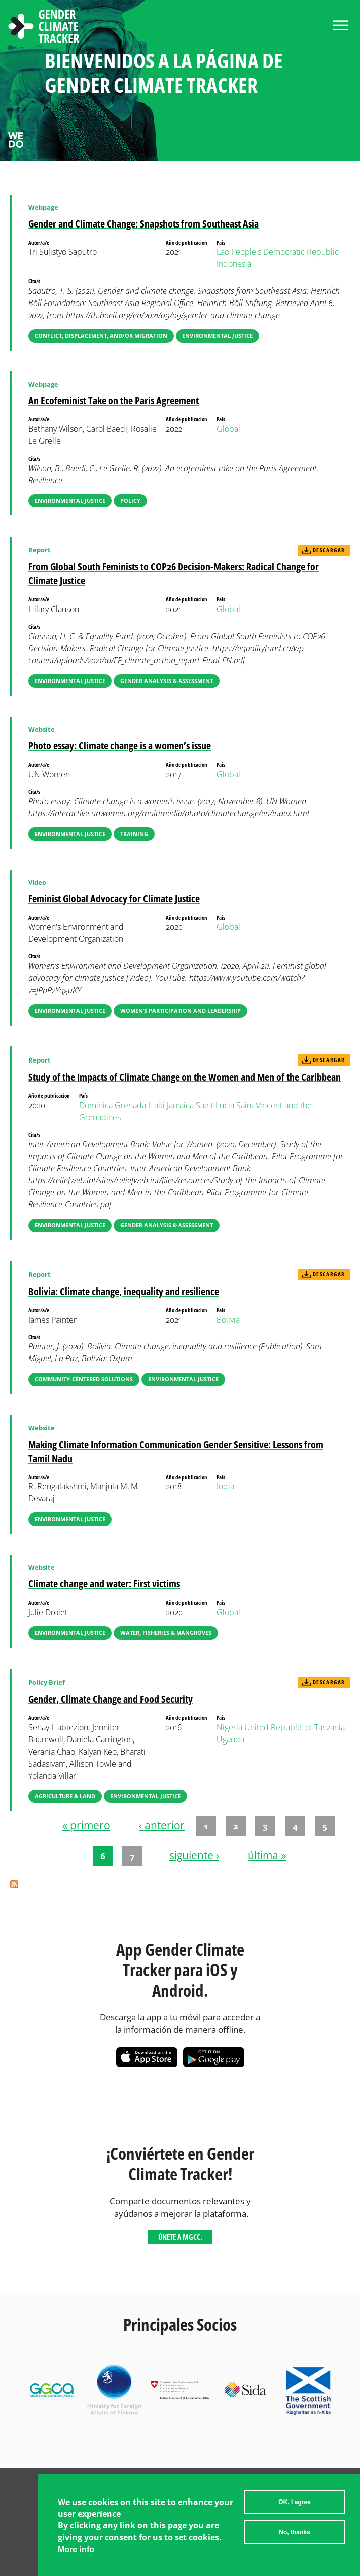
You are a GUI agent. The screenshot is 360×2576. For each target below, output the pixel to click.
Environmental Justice (217, 335)
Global (228, 428)
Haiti (156, 1105)
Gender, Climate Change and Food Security (110, 1699)
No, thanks (294, 2534)
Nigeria (229, 1727)
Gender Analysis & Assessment (166, 681)
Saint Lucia (215, 1105)
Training (134, 834)
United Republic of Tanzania (294, 1727)
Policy (130, 500)
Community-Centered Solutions (84, 1379)
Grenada (130, 1105)
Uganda (230, 1739)
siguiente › (194, 1855)
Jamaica (180, 1105)
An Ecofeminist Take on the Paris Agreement (113, 400)
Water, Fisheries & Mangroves (165, 1632)
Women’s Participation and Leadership (180, 1010)
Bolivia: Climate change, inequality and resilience (123, 1291)
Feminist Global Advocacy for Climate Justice (114, 898)
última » (267, 1855)
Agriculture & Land (65, 1796)
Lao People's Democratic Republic (278, 251)
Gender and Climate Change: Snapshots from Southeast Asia (143, 224)
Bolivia (228, 1319)
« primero (86, 1825)
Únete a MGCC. (180, 2237)
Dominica (96, 1105)
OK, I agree (294, 2504)
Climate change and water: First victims (104, 1583)
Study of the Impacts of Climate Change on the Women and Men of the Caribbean (184, 1077)
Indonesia (234, 263)
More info (76, 2551)
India (225, 1486)
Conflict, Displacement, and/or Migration (101, 335)
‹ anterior (162, 1825)
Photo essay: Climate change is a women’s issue (119, 745)
